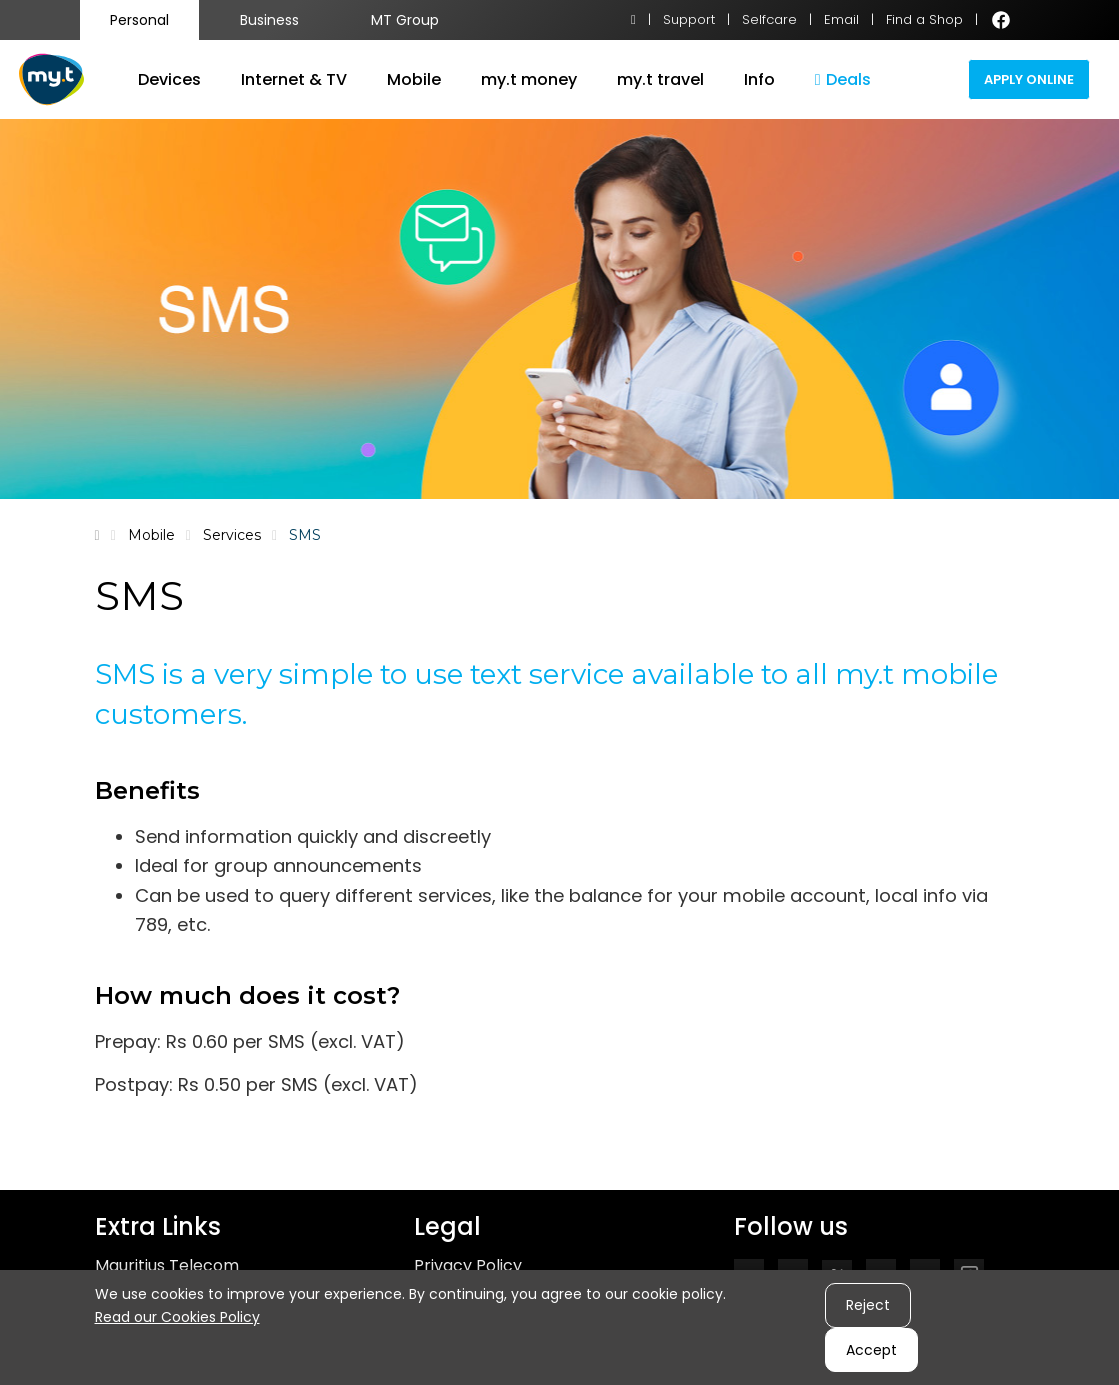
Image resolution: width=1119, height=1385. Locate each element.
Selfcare (769, 19)
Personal (139, 20)
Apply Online (1029, 79)
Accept (871, 1350)
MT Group (405, 20)
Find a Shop (924, 19)
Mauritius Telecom (167, 1265)
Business (269, 20)
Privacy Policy (468, 1265)
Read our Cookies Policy (177, 1317)
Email (841, 19)
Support (689, 19)
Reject (868, 1305)
